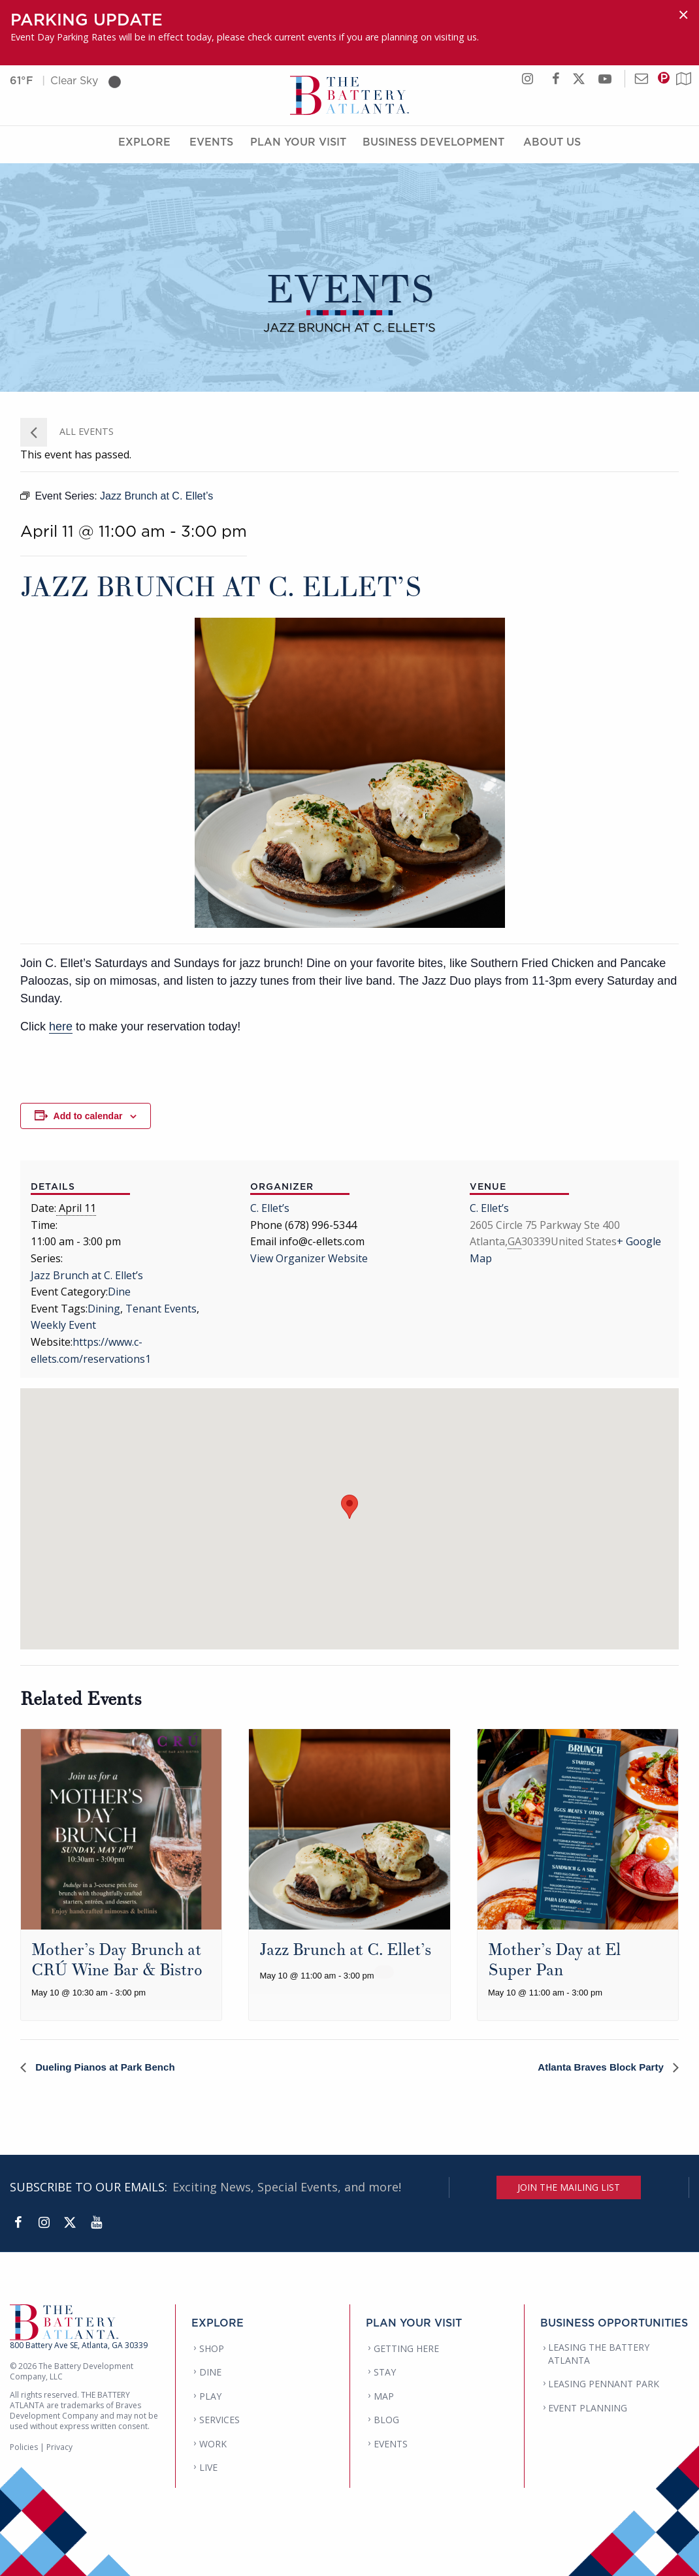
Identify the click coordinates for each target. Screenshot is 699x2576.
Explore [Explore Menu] (144, 145)
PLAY (210, 2396)
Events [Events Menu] (211, 145)
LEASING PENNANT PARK (603, 2384)
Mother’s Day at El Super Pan (554, 1959)
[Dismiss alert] (683, 14)
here (61, 1026)
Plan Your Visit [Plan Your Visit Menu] (298, 145)
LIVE (208, 2468)
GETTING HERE (406, 2348)
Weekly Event (63, 1325)
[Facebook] (17, 2223)
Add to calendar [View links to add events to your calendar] (88, 1116)
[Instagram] (44, 2223)
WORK (213, 2444)
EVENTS (391, 2444)
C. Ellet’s (269, 1208)
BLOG (386, 2420)
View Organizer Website (309, 1258)
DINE (210, 2372)
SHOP (211, 2348)
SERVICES (219, 2420)
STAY (385, 2372)
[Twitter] (70, 2223)
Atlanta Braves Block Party (598, 2067)
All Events (85, 431)
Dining (104, 1308)
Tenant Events (161, 1308)
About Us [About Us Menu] (552, 145)
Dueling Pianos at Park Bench (108, 2067)
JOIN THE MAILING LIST (568, 2187)
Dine (119, 1291)
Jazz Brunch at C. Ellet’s (87, 1275)
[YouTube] (96, 2223)
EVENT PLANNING (587, 2408)
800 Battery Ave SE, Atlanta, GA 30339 (79, 2345)
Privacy (59, 2447)
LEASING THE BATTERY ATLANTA (598, 2353)
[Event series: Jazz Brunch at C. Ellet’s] (384, 1972)
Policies (24, 2447)
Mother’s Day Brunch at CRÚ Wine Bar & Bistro (117, 1959)
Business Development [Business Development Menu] (433, 145)
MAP (384, 2396)
